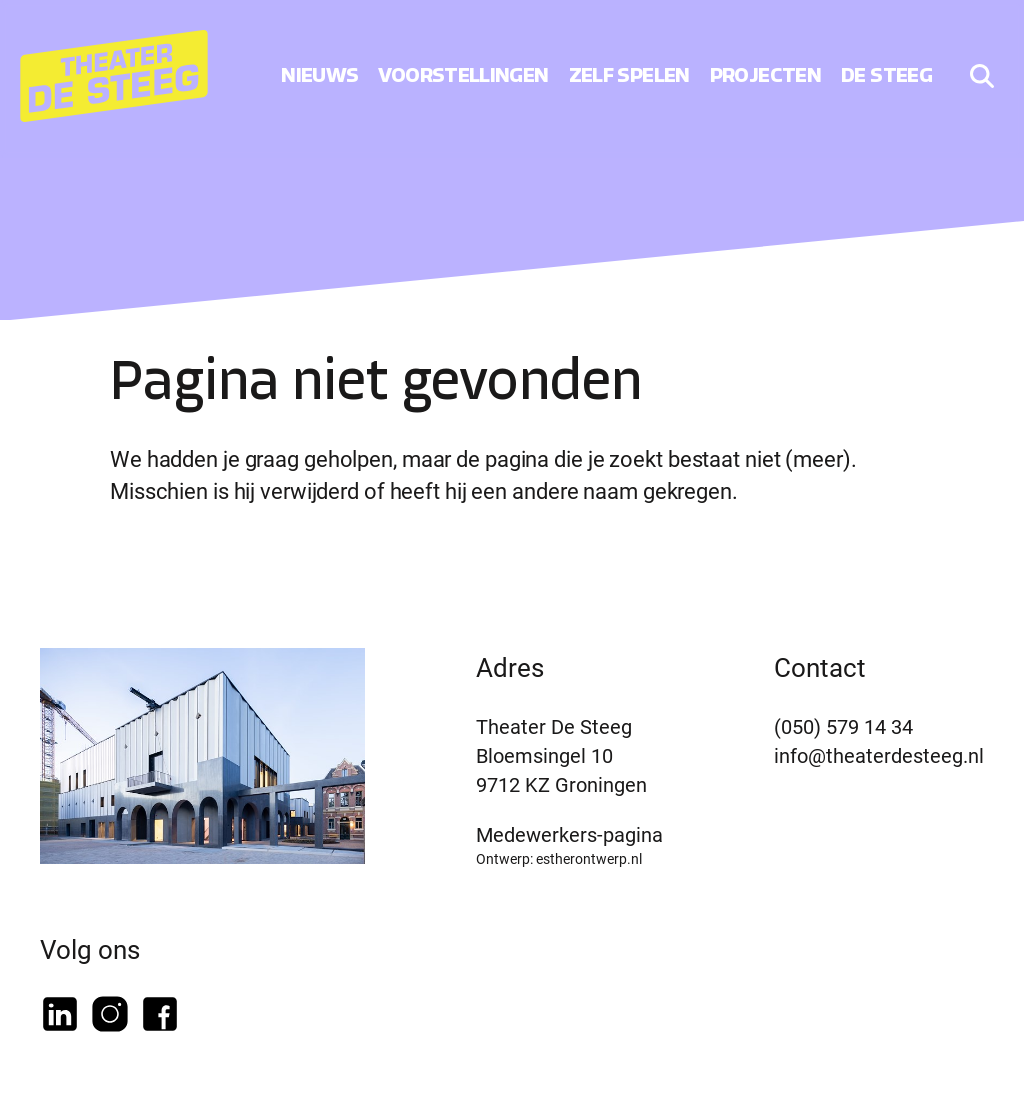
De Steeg (886, 75)
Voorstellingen (463, 75)
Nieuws (319, 75)
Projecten (765, 75)
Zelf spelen (629, 75)
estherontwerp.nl (589, 858)
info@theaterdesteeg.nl (879, 755)
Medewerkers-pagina (569, 834)
